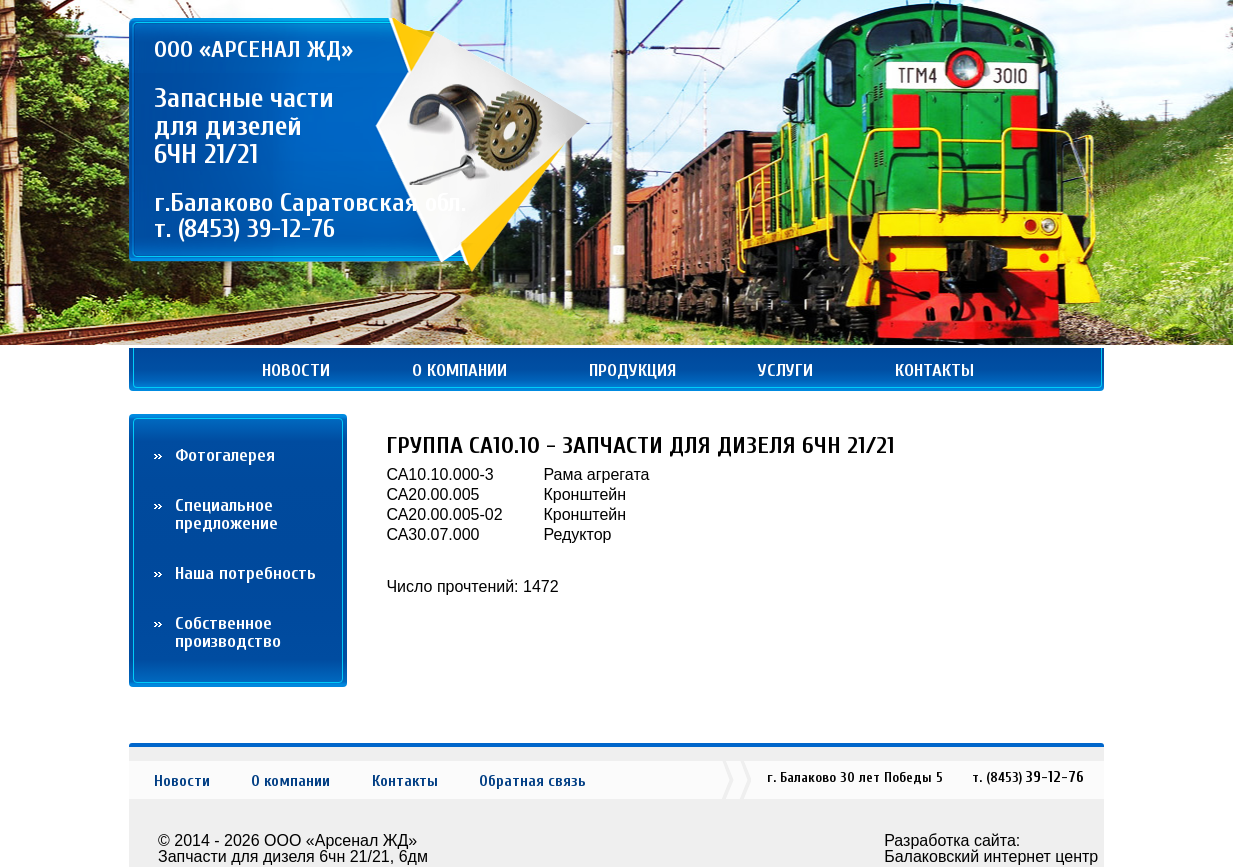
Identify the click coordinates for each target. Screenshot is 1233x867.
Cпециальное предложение (226, 514)
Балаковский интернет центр (991, 856)
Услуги (785, 370)
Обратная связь (532, 781)
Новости (296, 370)
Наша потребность (245, 573)
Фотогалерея (225, 455)
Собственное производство (228, 632)
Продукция (632, 370)
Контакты (934, 370)
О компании (459, 370)
